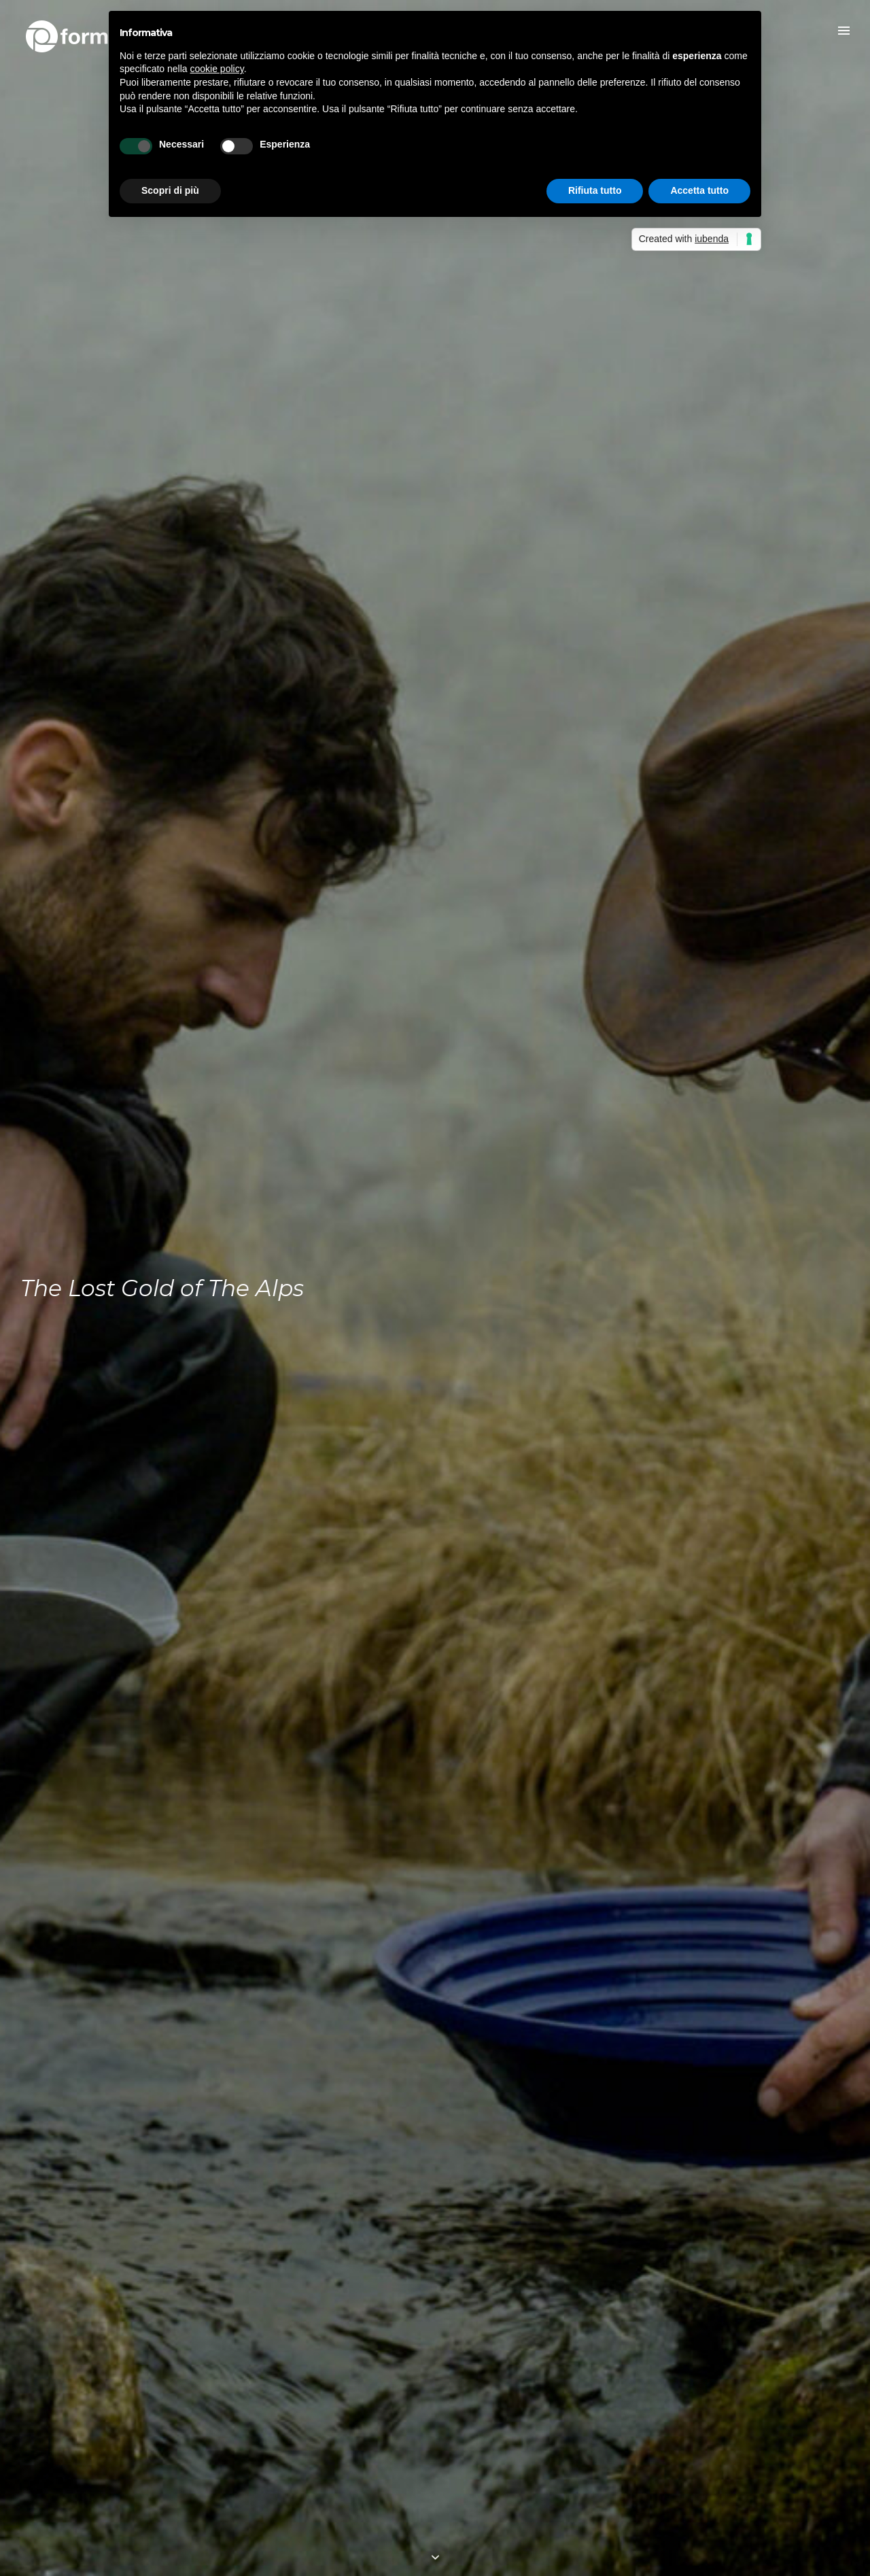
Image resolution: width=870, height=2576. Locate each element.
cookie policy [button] (217, 68)
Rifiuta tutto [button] (595, 190)
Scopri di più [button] (170, 190)
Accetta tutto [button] (699, 190)
